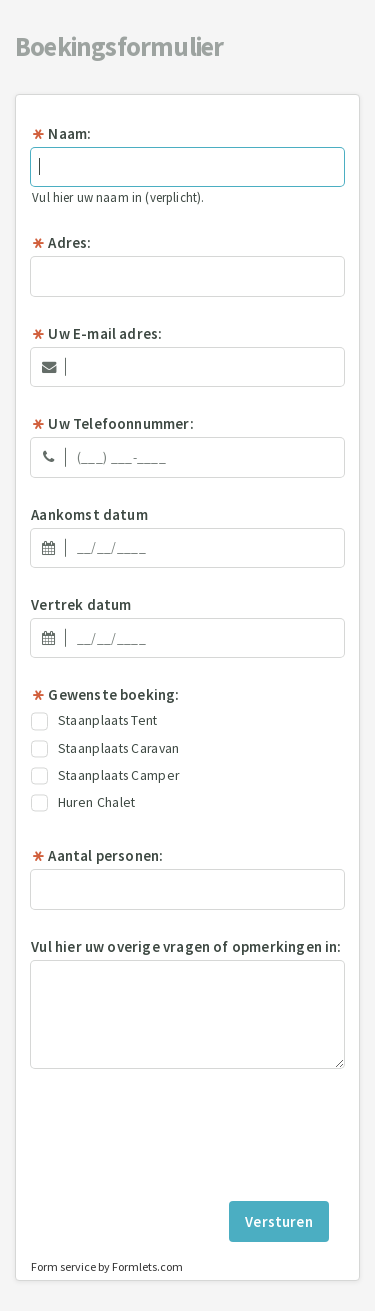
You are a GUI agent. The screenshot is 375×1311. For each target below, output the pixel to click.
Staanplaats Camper (105, 776)
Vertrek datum (81, 604)
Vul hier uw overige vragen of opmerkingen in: (186, 946)
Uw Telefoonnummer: (112, 423)
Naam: (61, 133)
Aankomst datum (89, 514)
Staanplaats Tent (94, 721)
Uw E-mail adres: (96, 333)
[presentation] (188, 1134)
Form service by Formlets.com (107, 1266)
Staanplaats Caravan (105, 749)
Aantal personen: (97, 855)
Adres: (61, 242)
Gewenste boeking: (105, 694)
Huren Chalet (83, 803)
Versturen (279, 1221)
